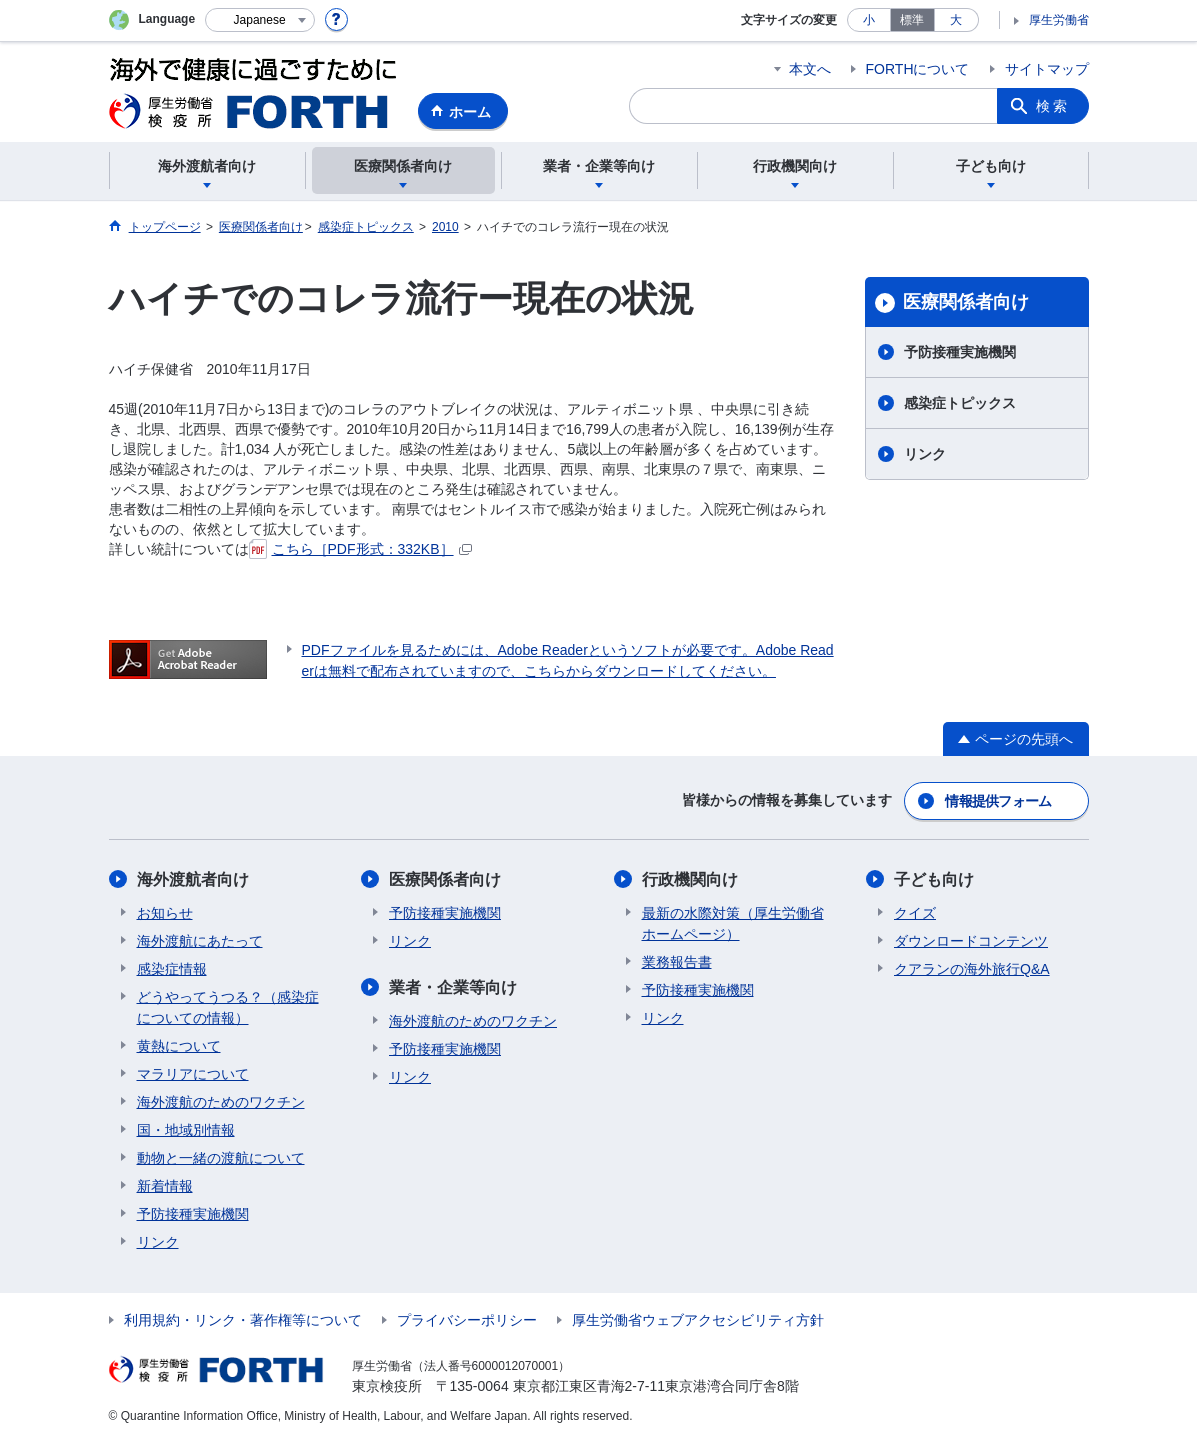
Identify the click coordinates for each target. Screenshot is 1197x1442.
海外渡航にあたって (200, 941)
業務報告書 (677, 962)
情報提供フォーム (998, 801)
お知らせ (165, 913)
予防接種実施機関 (960, 352)
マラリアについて (193, 1074)
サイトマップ (1047, 69)
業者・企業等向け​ (453, 987)
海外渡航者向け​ (193, 879)
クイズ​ (915, 913)
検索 (1053, 106)
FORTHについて (918, 69)
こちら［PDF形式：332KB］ (360, 549)
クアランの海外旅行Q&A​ (972, 969)
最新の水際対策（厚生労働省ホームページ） (733, 923)
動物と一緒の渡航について (221, 1158)
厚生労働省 (1059, 20)
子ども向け (934, 879)
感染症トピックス (960, 403)
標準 (912, 20)
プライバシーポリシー (467, 1320)
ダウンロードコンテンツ (971, 941)
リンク (925, 454)
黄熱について (179, 1046)
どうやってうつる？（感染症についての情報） (228, 1007)
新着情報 (165, 1186)
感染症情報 (172, 969)
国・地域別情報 (186, 1130)
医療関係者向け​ (966, 302)
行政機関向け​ (690, 879)
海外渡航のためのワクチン (221, 1102)
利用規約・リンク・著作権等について (243, 1320)
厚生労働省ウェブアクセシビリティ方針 (698, 1320)
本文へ (810, 69)
